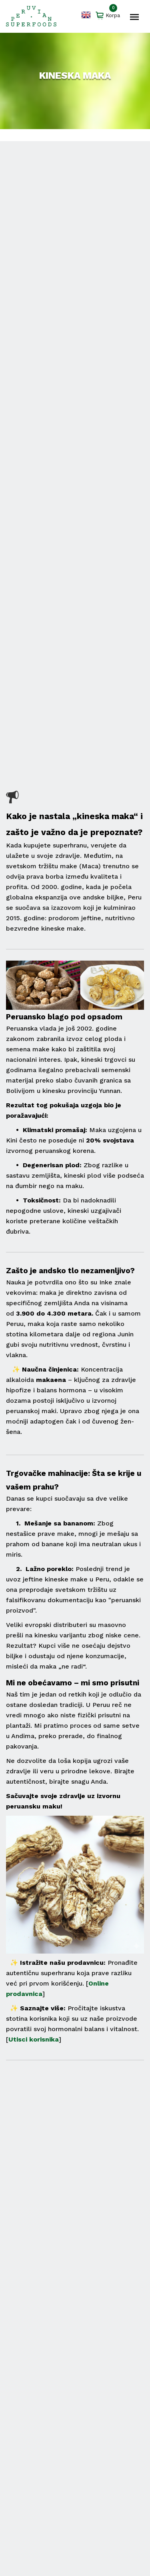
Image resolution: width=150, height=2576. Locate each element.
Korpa (107, 15)
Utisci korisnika (33, 2039)
